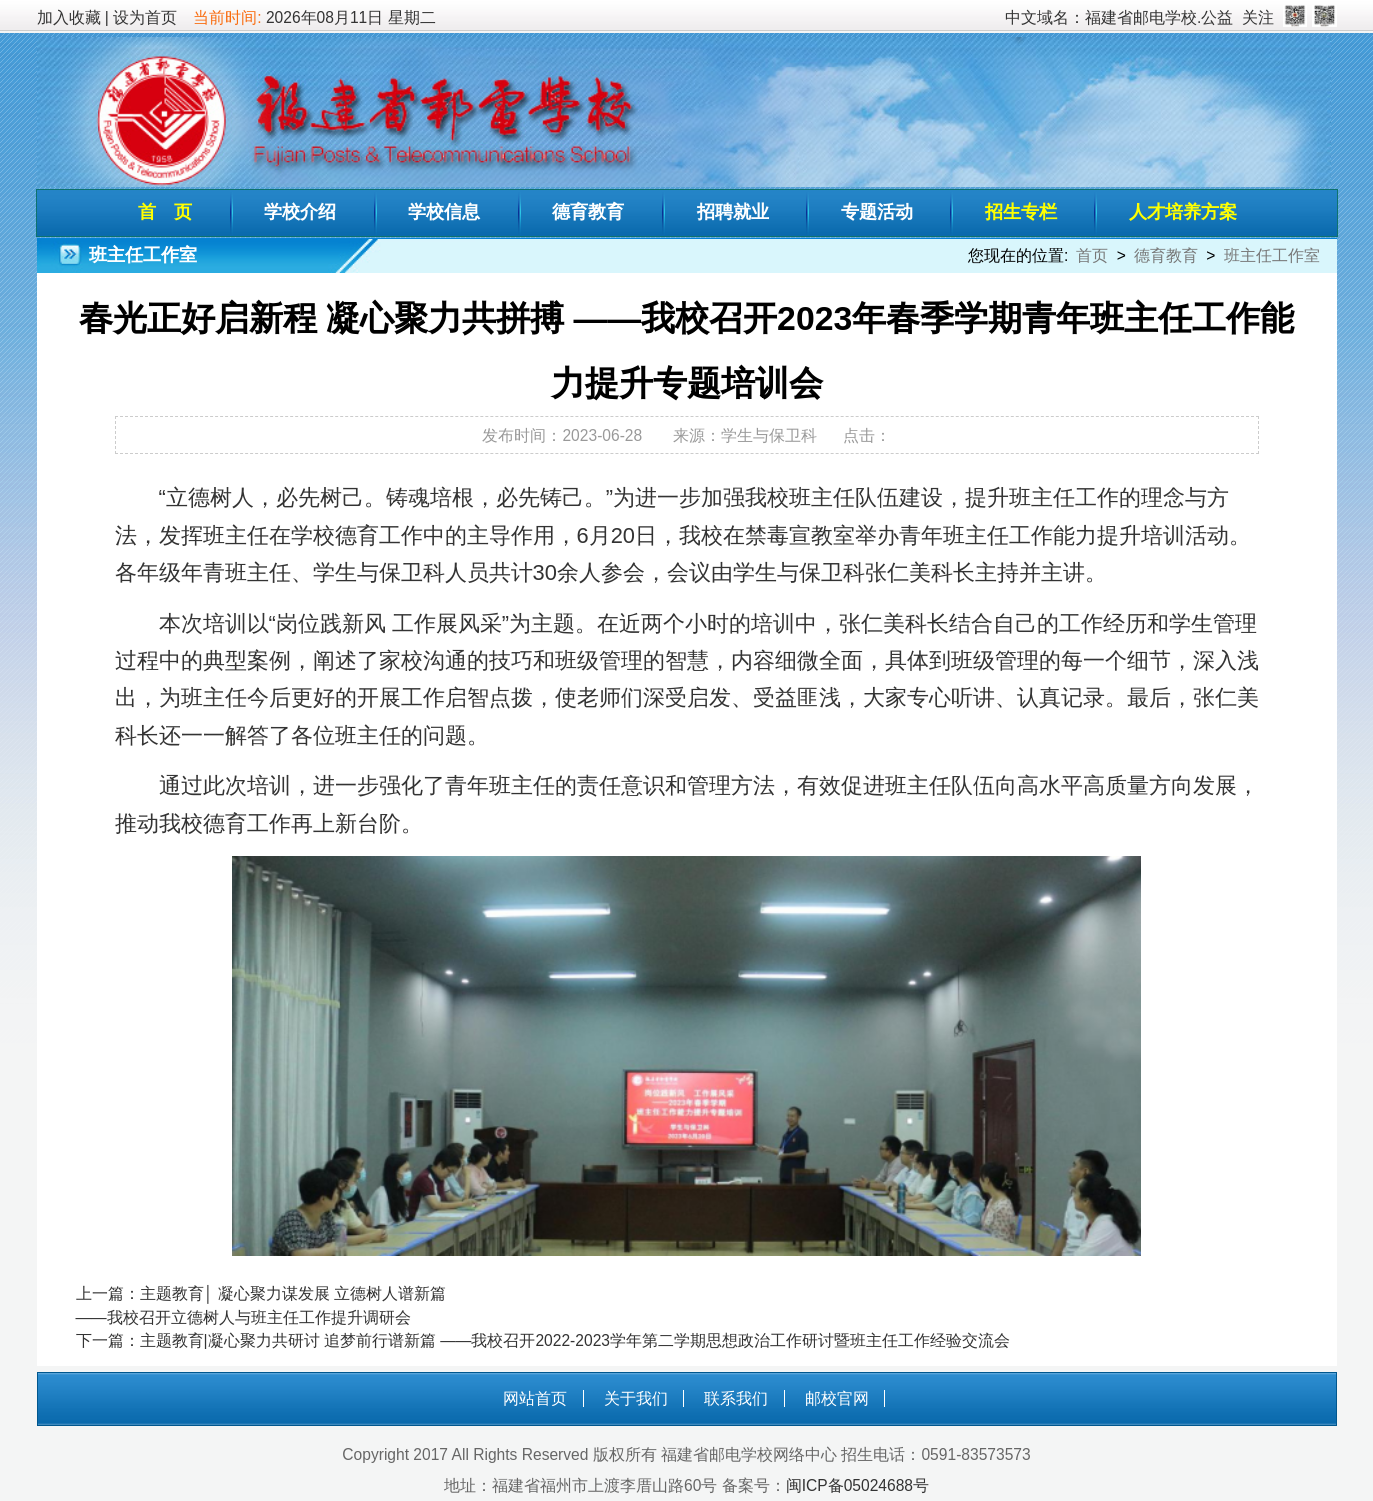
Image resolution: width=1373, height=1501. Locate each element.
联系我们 (736, 1398)
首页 (1092, 255)
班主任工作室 (1272, 255)
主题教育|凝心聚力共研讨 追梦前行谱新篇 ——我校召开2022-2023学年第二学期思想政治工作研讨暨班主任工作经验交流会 (575, 1340)
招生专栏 (1021, 212)
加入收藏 (69, 17)
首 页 (165, 212)
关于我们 (636, 1398)
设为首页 (145, 17)
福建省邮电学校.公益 (1159, 17)
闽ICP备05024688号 (857, 1485)
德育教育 (588, 212)
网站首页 (535, 1398)
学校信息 (444, 212)
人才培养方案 (1183, 212)
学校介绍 (300, 212)
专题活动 (877, 212)
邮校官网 (837, 1398)
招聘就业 (733, 212)
